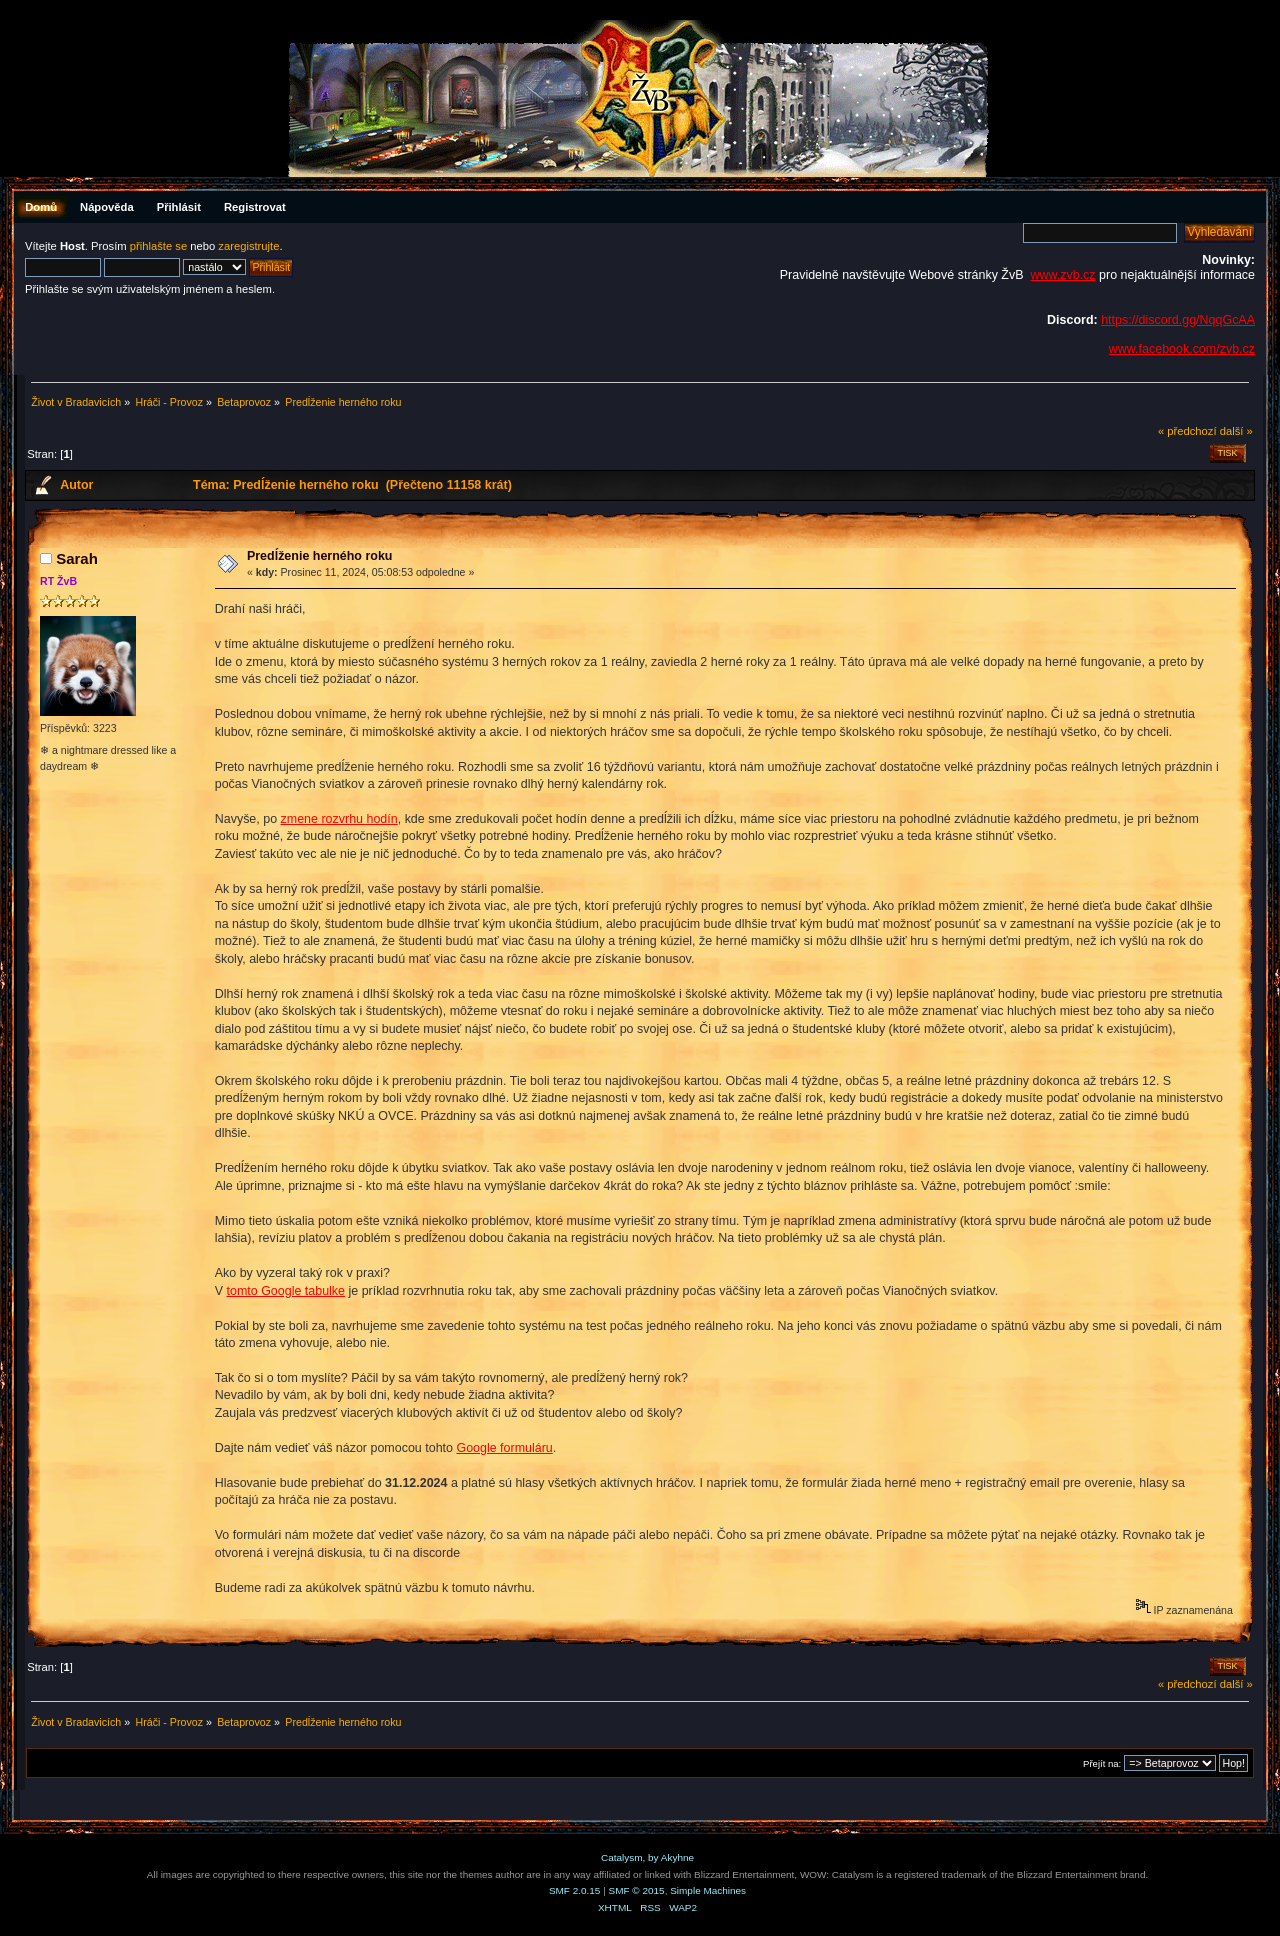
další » (1236, 431)
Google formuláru (504, 1448)
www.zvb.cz (1062, 275)
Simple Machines (708, 1890)
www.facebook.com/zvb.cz (1182, 349)
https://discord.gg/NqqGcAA (1178, 320)
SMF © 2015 (637, 1890)
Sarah (77, 558)
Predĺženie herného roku (320, 556)
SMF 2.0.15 (575, 1890)
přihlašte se (158, 246)
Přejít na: (1102, 1763)
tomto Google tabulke (286, 1291)
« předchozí (1187, 431)
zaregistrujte (248, 246)
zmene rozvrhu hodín (339, 819)
